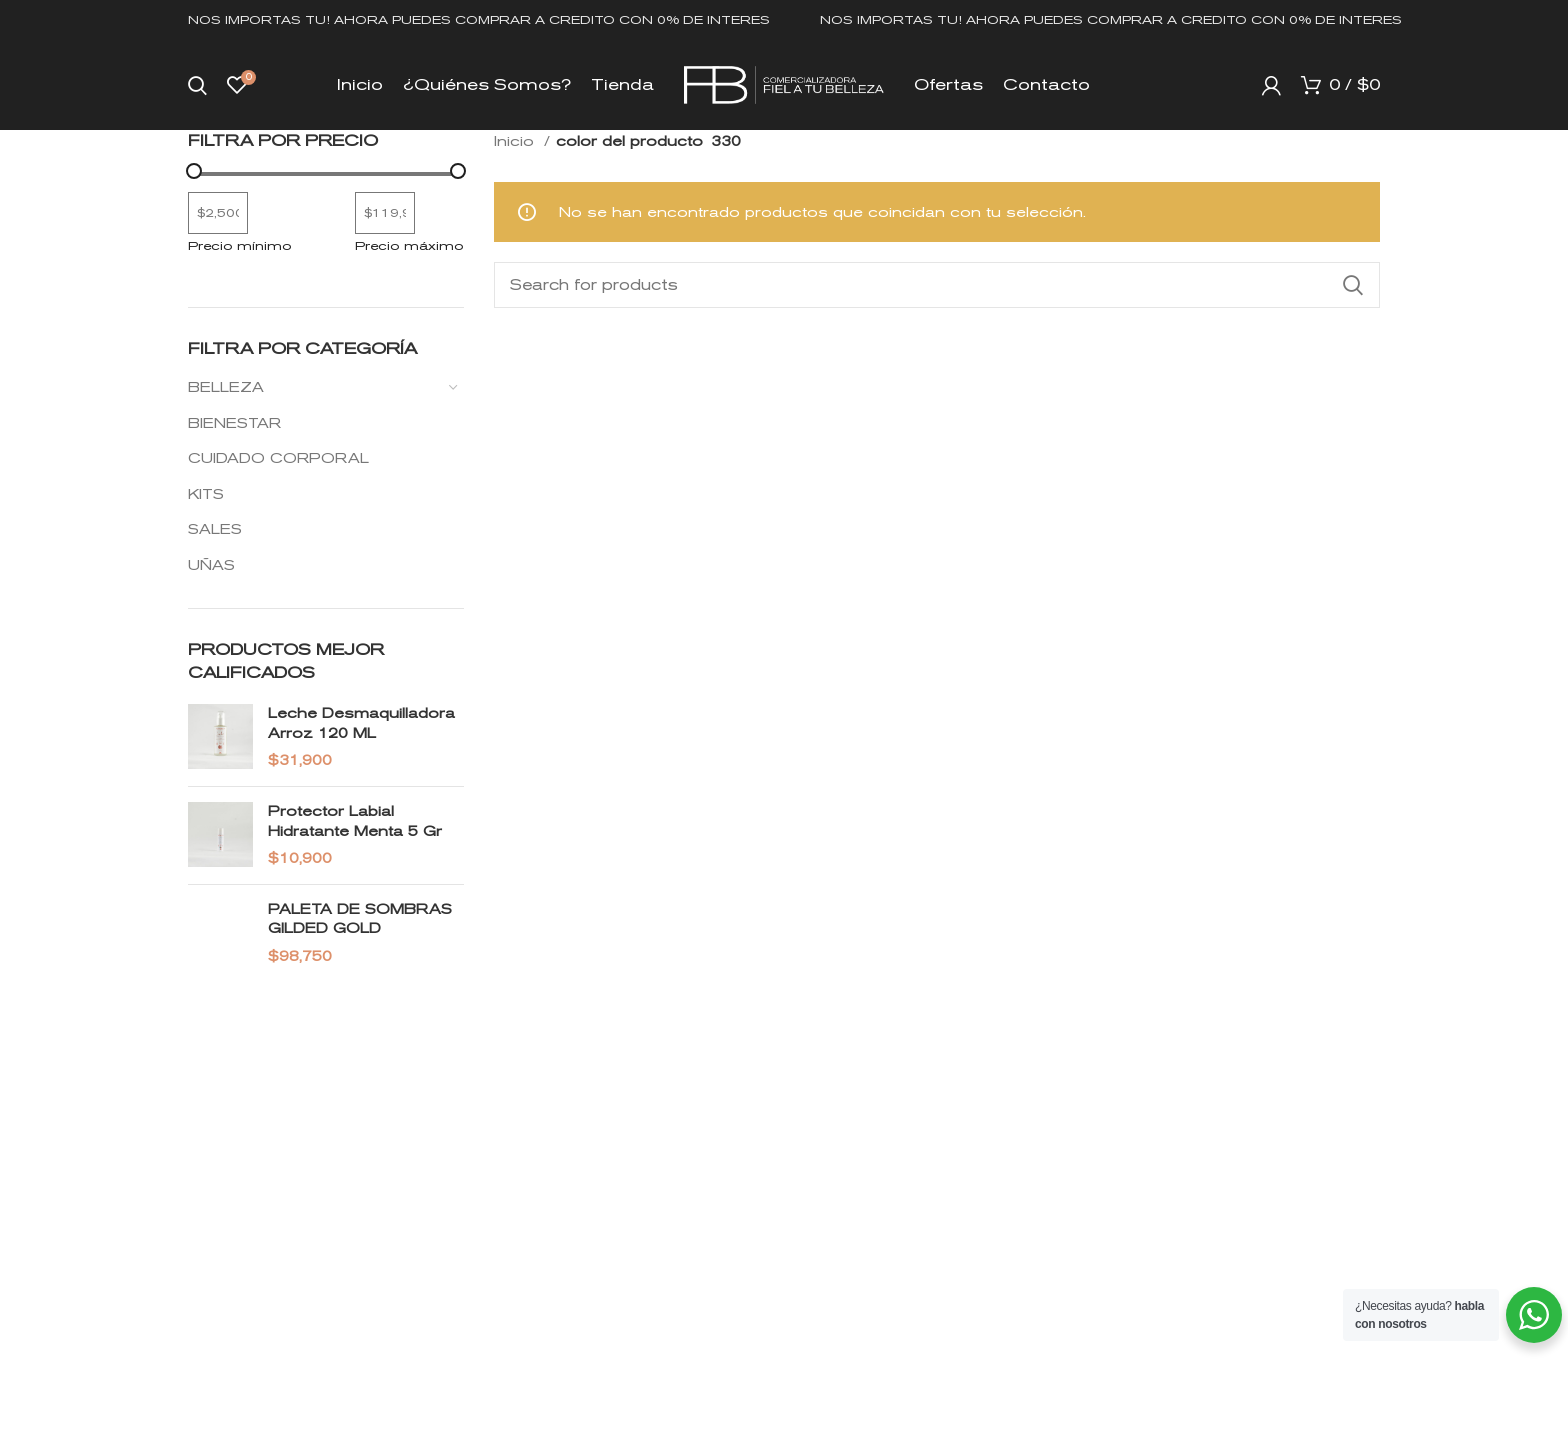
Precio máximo (409, 246)
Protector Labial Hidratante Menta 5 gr (355, 821)
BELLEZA (226, 387)
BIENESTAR (234, 423)
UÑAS (211, 565)
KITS (206, 494)
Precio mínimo (240, 246)
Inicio (516, 141)
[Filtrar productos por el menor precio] (218, 213)
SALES (215, 529)
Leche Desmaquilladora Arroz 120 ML (361, 723)
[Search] (197, 85)
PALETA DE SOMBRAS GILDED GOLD (360, 919)
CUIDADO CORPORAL (278, 458)
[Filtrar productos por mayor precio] (385, 213)
